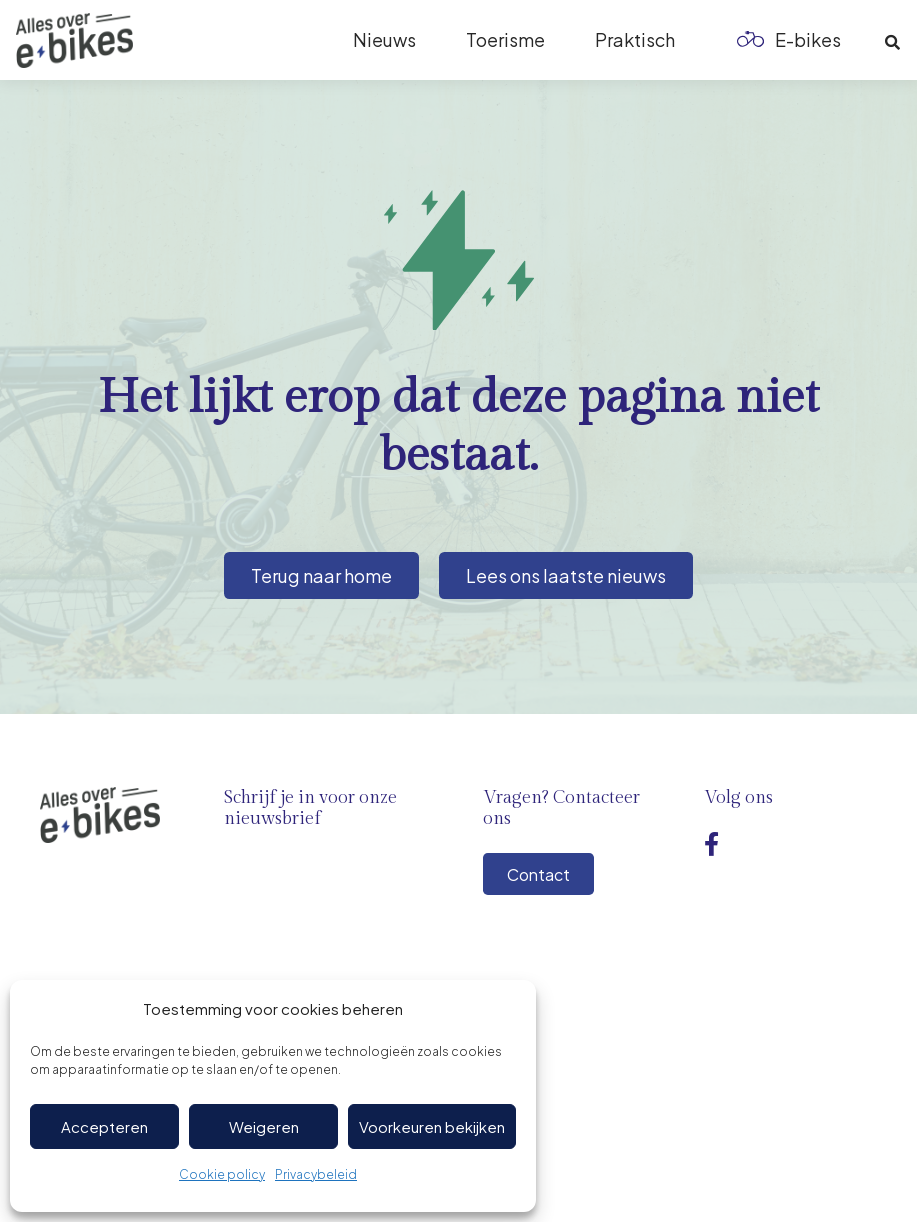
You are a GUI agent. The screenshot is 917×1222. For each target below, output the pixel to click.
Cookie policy (222, 1174)
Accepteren (104, 1126)
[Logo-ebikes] (74, 40)
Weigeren (264, 1126)
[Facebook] (711, 844)
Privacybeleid (316, 1174)
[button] (892, 43)
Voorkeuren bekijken (432, 1126)
